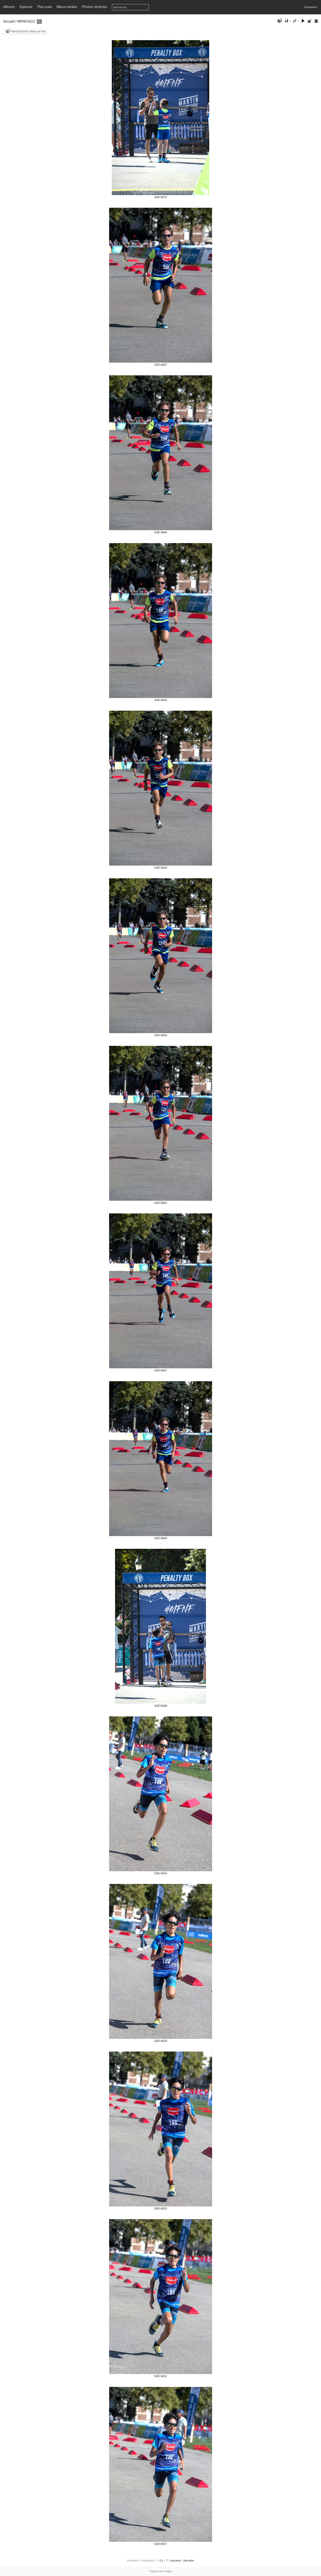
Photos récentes (94, 7)
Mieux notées (67, 7)
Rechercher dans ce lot (29, 31)
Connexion (310, 7)
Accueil (9, 21)
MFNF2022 (26, 21)
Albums (9, 7)
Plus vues (44, 7)
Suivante (175, 2560)
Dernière (188, 2560)
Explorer (26, 7)
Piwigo (168, 2571)
